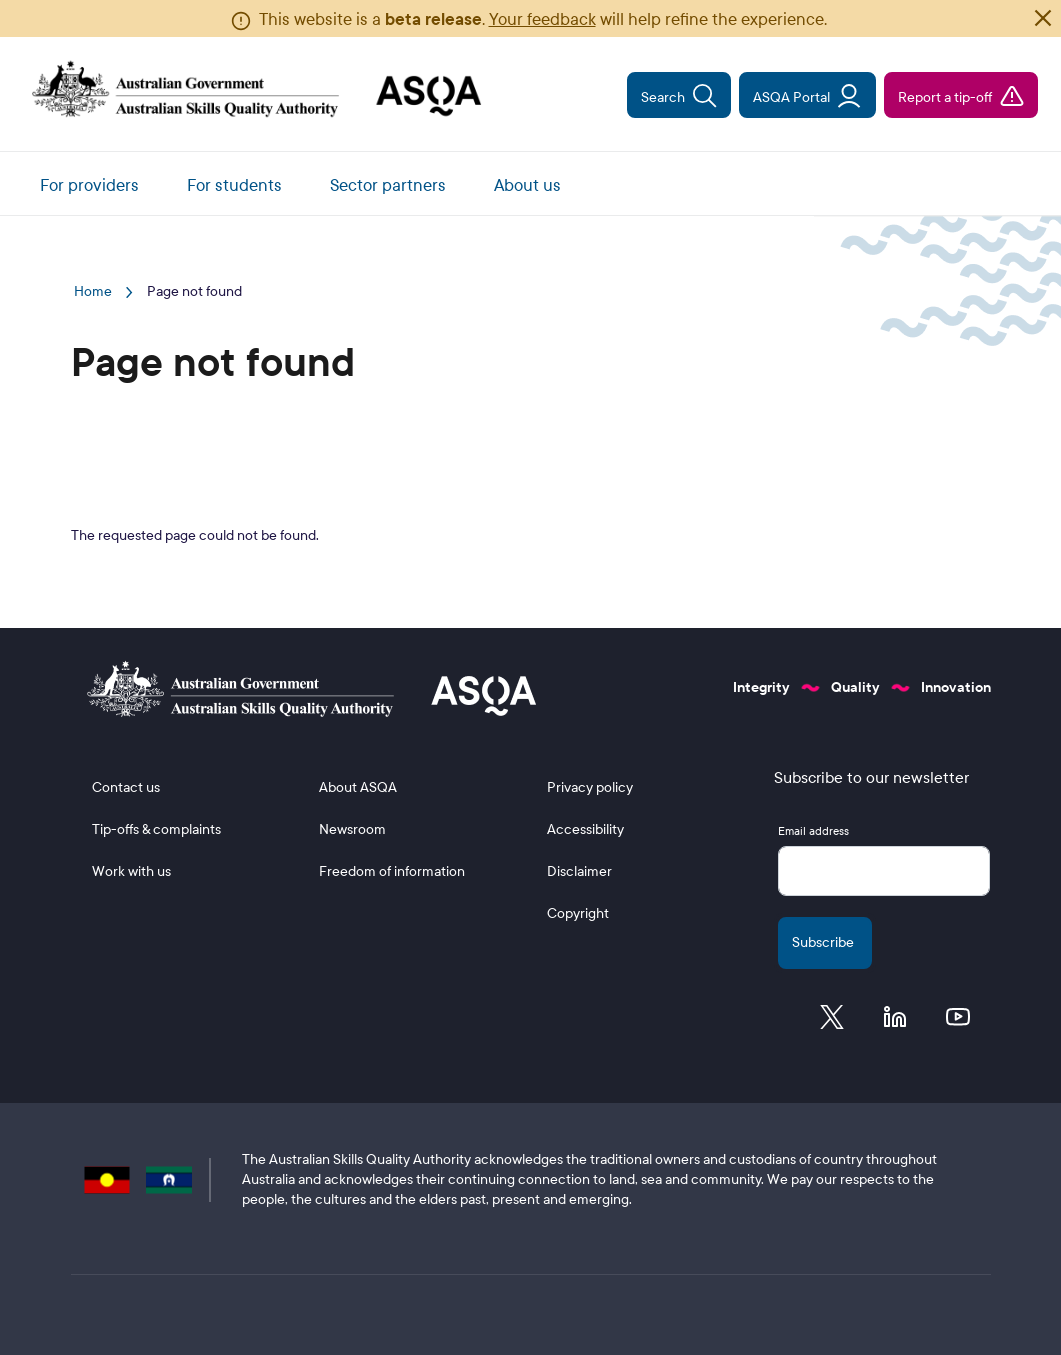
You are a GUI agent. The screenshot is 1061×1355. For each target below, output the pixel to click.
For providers (89, 185)
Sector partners (388, 185)
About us (527, 185)
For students (234, 185)
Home (93, 291)
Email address (813, 831)
